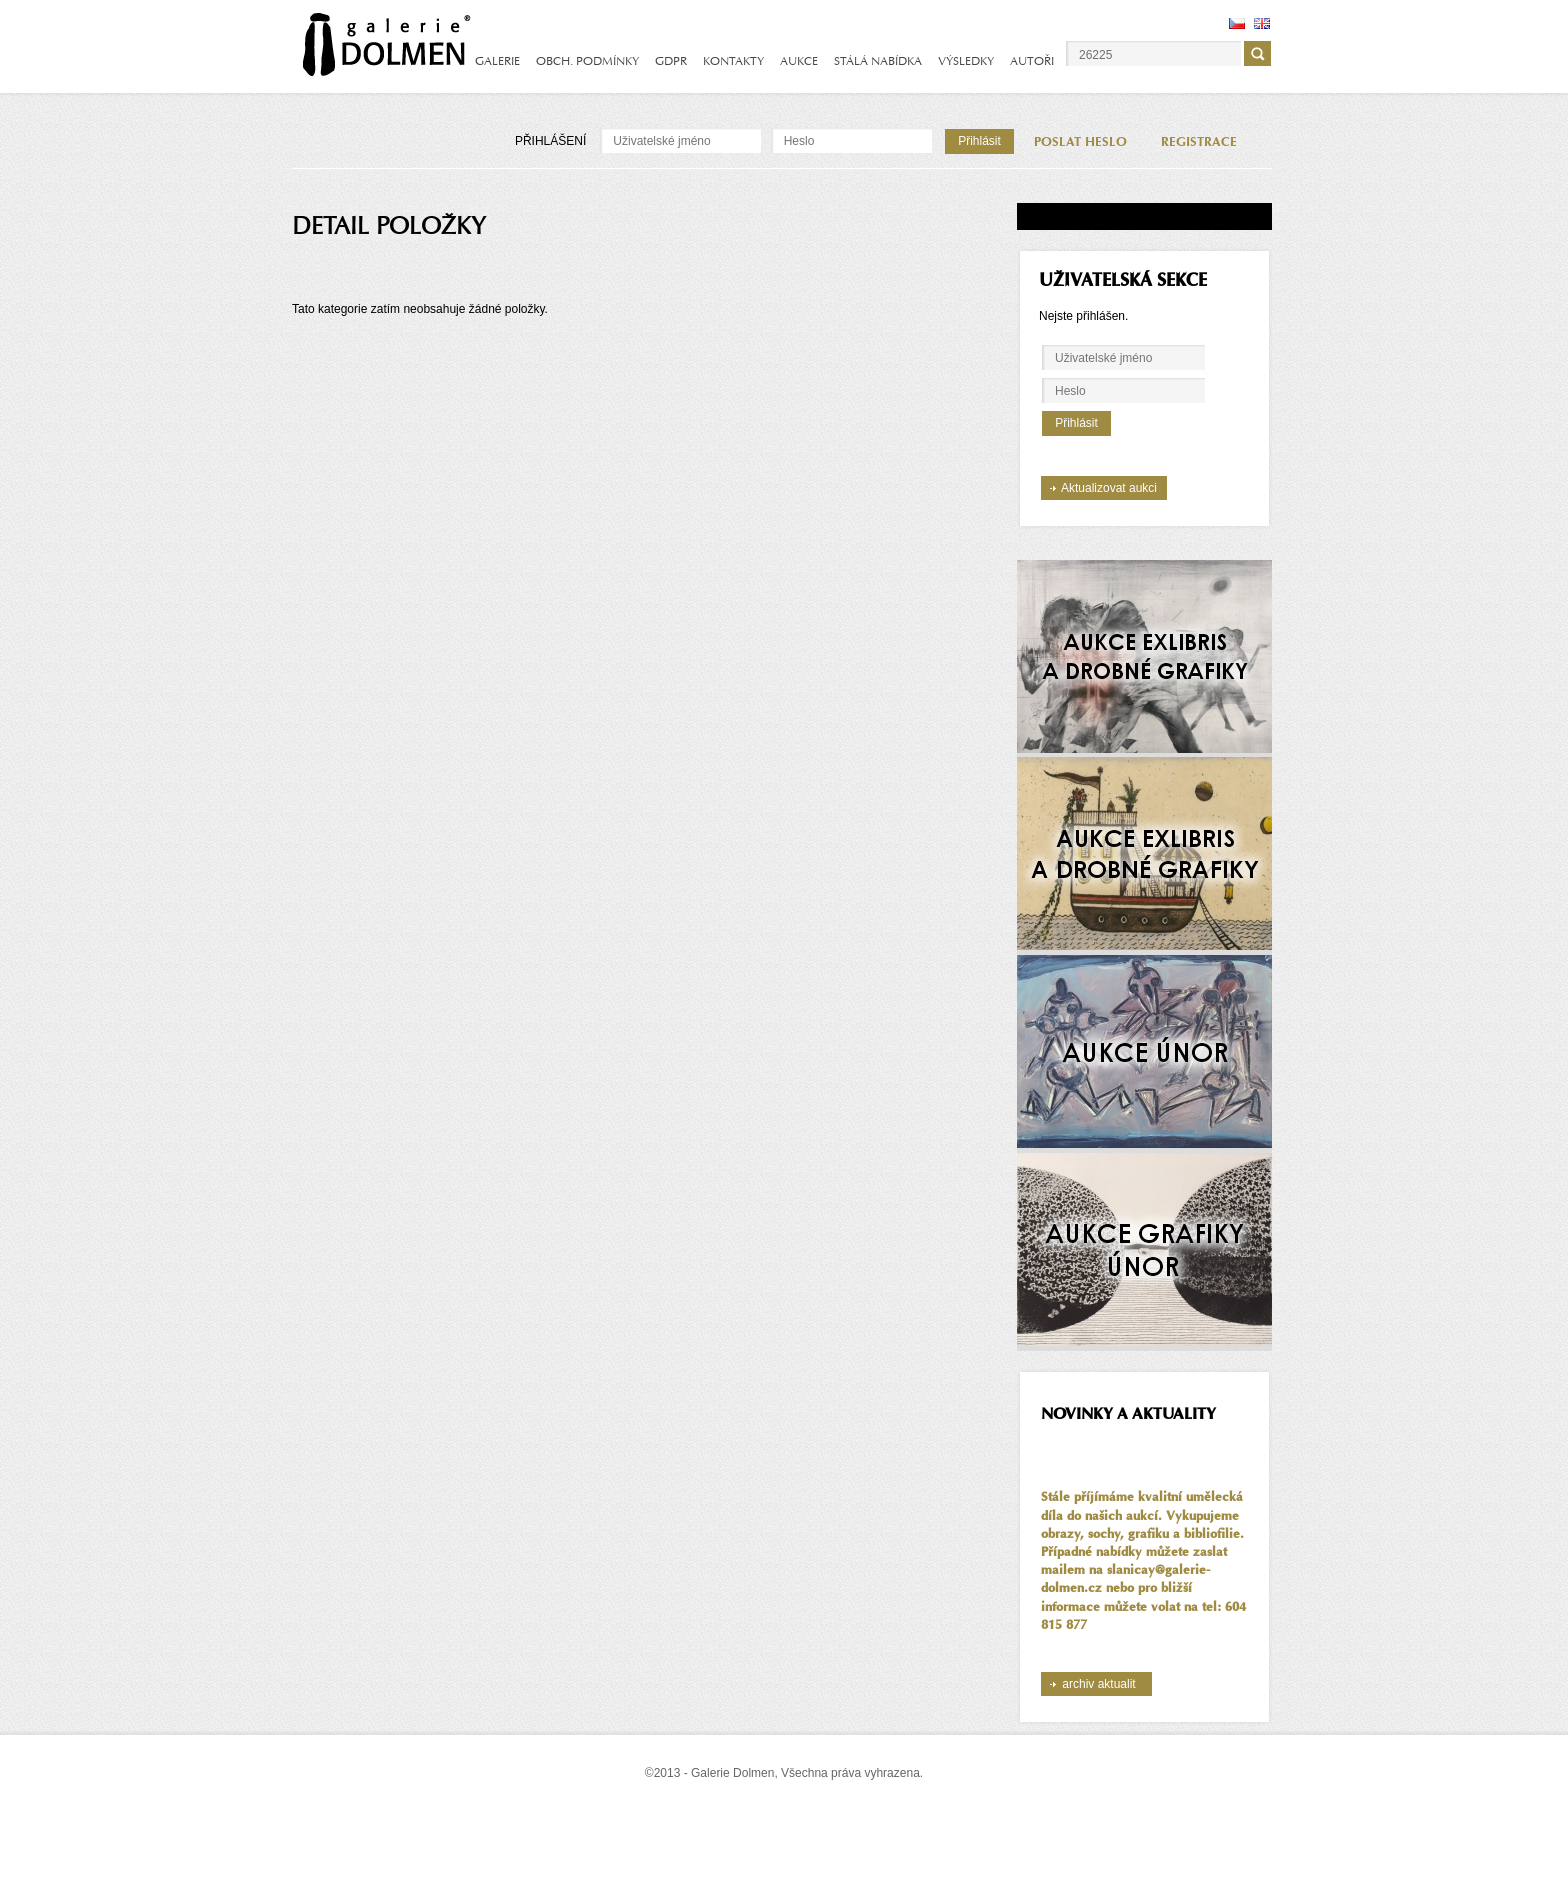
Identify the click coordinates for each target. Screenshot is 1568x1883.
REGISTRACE (1199, 142)
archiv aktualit (1098, 1684)
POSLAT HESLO (1080, 142)
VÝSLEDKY (966, 61)
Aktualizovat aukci (1109, 488)
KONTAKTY (733, 61)
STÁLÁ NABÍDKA (878, 61)
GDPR (671, 61)
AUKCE (799, 61)
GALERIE (497, 61)
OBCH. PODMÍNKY (587, 61)
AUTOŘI (1032, 61)
